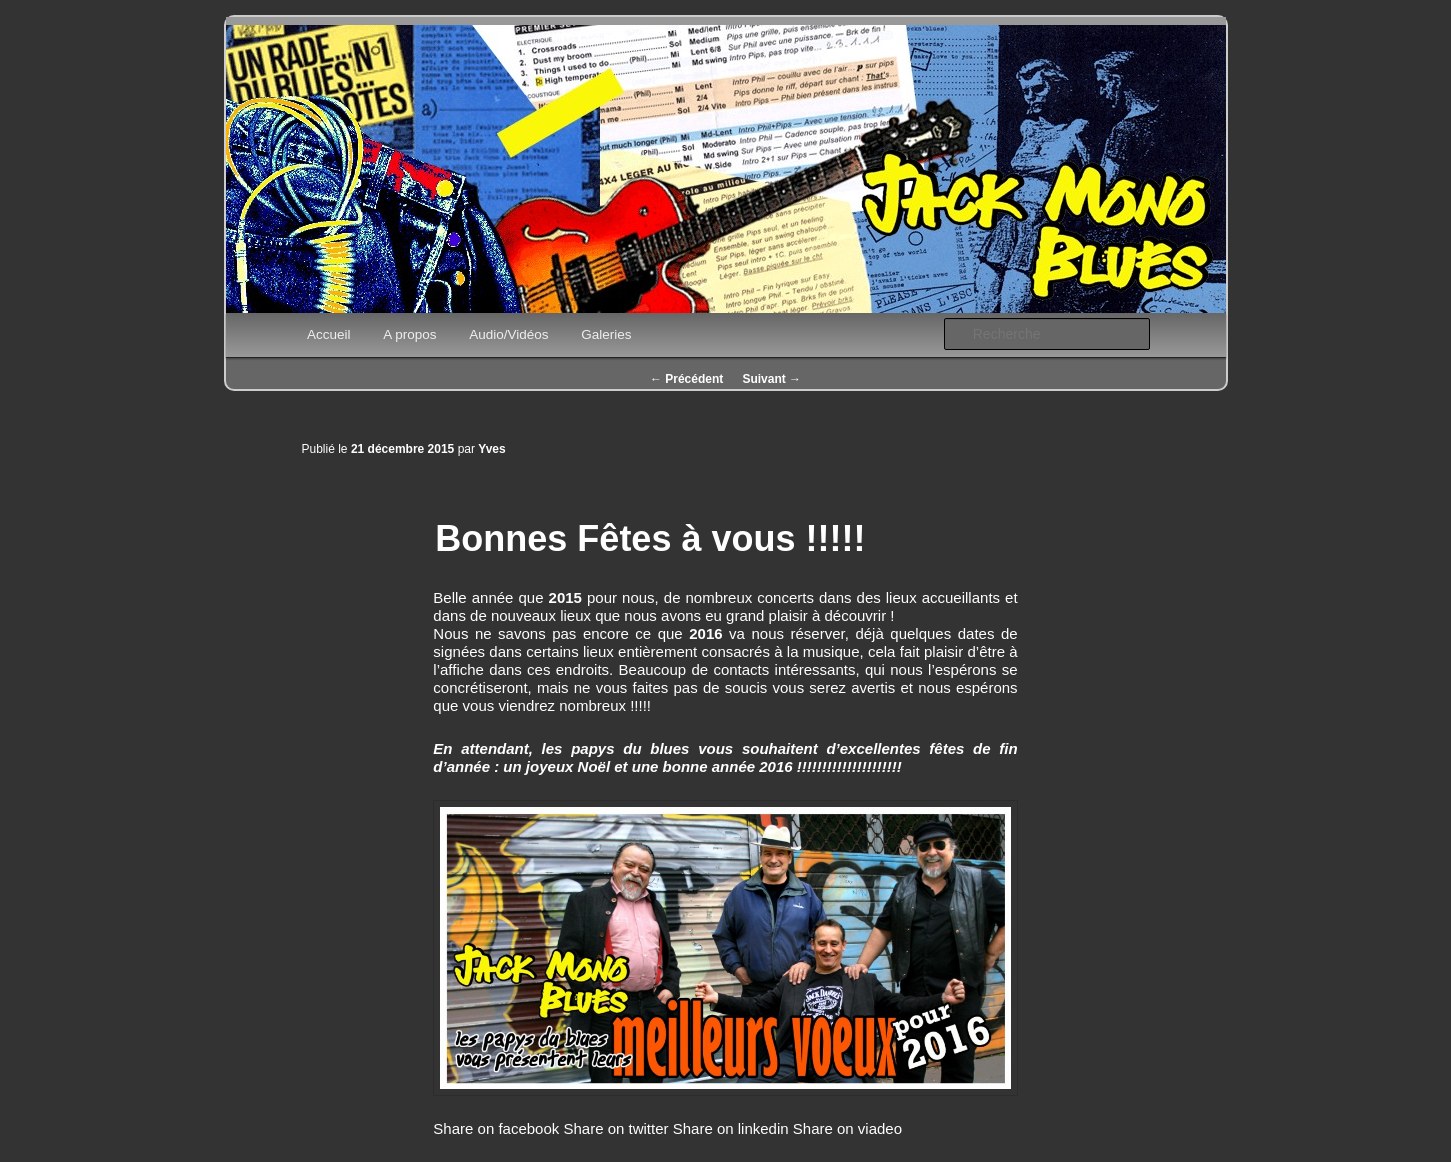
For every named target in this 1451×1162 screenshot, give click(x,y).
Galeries (606, 334)
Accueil (329, 334)
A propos (409, 334)
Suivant (771, 379)
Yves (491, 449)
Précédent (686, 379)
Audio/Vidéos (508, 334)
